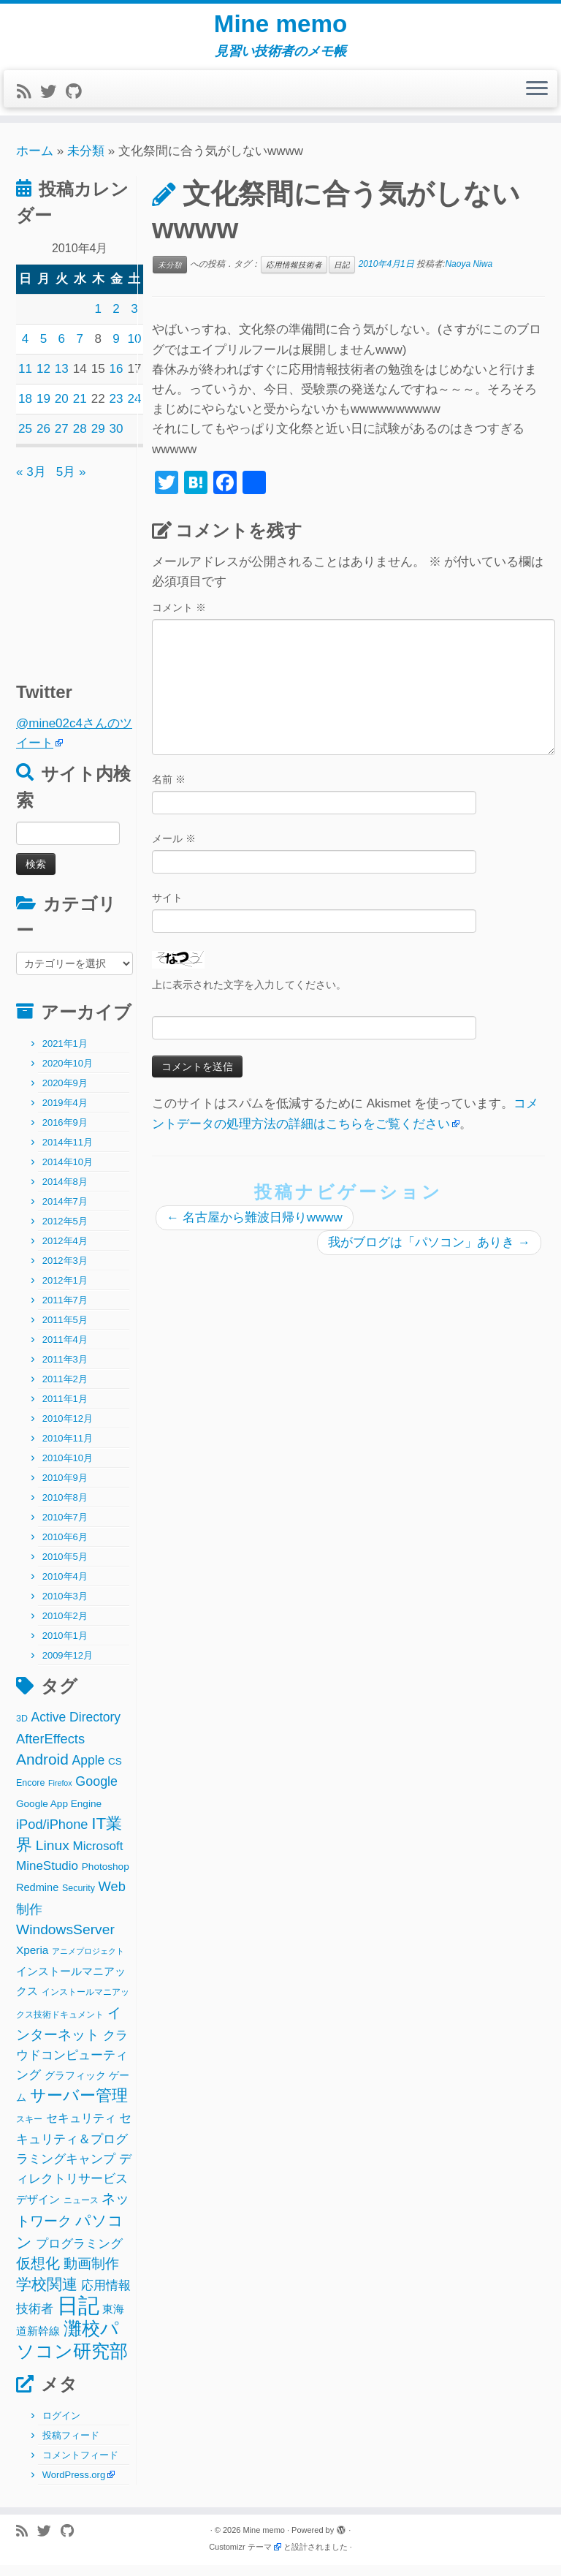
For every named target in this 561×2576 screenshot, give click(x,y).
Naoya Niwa (468, 275)
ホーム (34, 162)
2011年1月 (65, 1409)
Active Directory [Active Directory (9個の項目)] (76, 1728)
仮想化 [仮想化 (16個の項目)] (38, 2274)
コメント (179, 618)
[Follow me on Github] (78, 103)
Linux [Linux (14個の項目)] (52, 1856)
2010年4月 (65, 1587)
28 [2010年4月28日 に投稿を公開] (80, 440)
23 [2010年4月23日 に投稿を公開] (116, 410)
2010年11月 (67, 1449)
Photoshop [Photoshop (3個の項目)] (105, 1877)
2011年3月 (65, 1370)
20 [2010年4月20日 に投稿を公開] (62, 410)
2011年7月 (65, 1311)
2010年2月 (65, 1626)
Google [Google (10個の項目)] (96, 1792)
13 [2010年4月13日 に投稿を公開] (62, 380)
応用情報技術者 (294, 275)
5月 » (71, 483)
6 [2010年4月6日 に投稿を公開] (61, 350)
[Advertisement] (107, 584)
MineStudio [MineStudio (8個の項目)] (47, 1877)
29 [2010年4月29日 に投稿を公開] (98, 440)
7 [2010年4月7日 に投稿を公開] (79, 350)
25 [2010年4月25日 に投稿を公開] (25, 440)
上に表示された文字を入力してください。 (249, 995)
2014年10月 (67, 1172)
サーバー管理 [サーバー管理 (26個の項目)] (79, 2106)
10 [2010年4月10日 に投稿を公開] (135, 350)
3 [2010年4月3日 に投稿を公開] (134, 320)
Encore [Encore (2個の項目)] (30, 1794)
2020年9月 (65, 1093)
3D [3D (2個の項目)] (22, 1729)
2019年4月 (65, 1113)
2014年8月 (65, 1192)
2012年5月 (65, 1232)
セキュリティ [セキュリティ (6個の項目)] (81, 2128)
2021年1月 (65, 1054)
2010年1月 (65, 1646)
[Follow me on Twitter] (53, 103)
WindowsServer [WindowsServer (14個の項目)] (65, 1940)
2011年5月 (65, 1330)
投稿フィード (70, 2446)
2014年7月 (65, 1212)
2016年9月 (65, 1133)
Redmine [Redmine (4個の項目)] (37, 1898)
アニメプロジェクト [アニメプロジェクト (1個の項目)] (88, 1962)
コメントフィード (80, 2466)
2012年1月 (65, 1291)
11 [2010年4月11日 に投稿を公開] (25, 380)
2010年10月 (67, 1468)
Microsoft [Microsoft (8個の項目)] (98, 1857)
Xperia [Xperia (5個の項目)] (32, 1961)
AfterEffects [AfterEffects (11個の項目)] (50, 1749)
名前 (169, 790)
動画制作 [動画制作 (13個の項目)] (91, 2274)
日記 (342, 275)
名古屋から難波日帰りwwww (255, 1228)
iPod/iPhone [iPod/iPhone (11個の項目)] (52, 1835)
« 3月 (31, 483)
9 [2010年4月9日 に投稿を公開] (115, 350)
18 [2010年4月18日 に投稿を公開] (25, 410)
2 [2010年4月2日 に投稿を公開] (115, 320)
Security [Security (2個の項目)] (78, 1899)
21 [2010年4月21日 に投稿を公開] (80, 410)
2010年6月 (65, 1547)
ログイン (61, 2426)
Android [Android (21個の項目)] (42, 1770)
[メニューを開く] (537, 100)
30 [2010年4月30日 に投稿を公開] (116, 440)
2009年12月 (67, 1666)
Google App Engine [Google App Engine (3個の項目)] (59, 1814)
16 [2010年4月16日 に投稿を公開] (116, 380)
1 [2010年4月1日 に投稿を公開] (97, 320)
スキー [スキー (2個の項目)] (29, 2130)
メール (174, 849)
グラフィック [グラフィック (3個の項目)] (75, 2086)
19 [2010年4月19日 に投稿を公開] (43, 410)
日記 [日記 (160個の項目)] (78, 2316)
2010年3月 (65, 1607)
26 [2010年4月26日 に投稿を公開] (43, 440)
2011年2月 (65, 1389)
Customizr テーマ (240, 2557)
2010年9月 (65, 1488)
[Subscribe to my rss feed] (28, 103)
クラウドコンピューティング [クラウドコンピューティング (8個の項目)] (72, 2066)
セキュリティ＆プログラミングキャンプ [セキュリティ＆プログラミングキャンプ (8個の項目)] (73, 2149)
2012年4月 (65, 1251)
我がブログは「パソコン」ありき (429, 1253)
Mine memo (280, 29)
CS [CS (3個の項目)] (115, 1772)
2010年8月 (65, 1508)
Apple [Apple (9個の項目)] (88, 1771)
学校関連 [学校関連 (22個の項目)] (46, 2295)
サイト (167, 908)
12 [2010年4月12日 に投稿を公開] (43, 380)
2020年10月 (67, 1074)
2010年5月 (65, 1567)
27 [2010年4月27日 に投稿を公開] (62, 440)
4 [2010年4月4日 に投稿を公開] (25, 350)
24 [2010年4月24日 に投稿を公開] (135, 410)
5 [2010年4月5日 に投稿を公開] (43, 350)
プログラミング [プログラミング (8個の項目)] (79, 2255)
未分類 (85, 162)
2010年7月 (65, 1528)
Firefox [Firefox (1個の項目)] (60, 1793)
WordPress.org (73, 2485)
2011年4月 (65, 1350)
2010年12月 (67, 1429)
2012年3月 (65, 1271)
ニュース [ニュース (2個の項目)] (81, 2211)
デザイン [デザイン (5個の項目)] (38, 2210)
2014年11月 (67, 1153)
